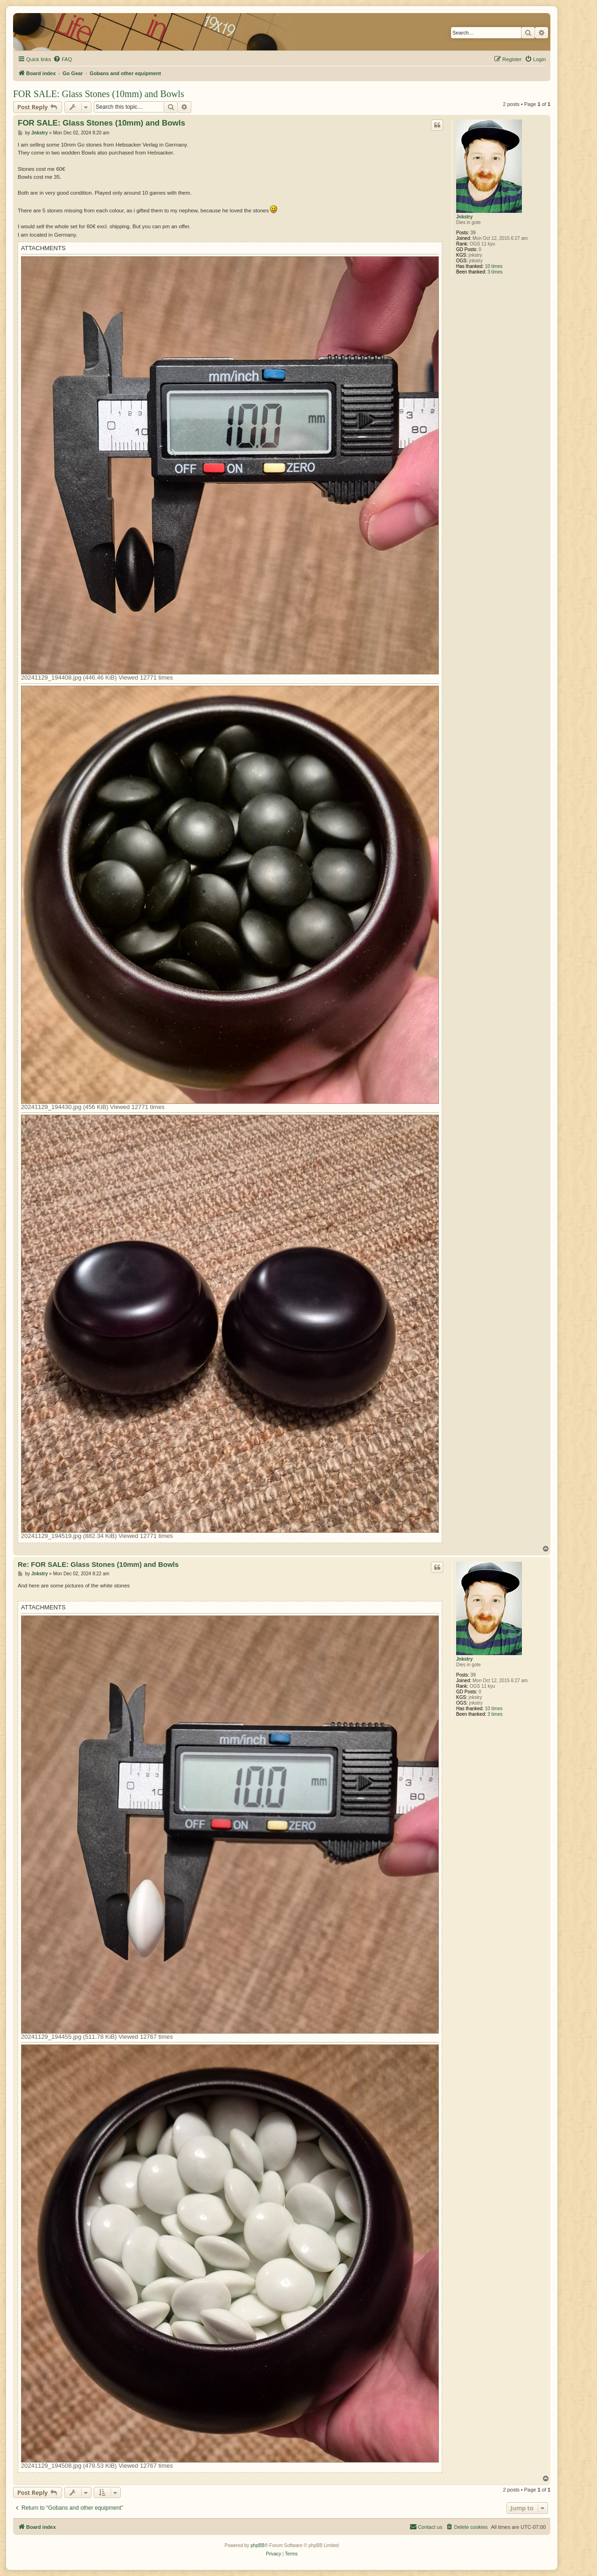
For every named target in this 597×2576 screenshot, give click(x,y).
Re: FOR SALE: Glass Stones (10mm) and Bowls (98, 1564)
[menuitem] (62, 59)
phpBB (257, 2545)
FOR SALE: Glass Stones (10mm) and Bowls (98, 94)
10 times (494, 266)
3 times (494, 271)
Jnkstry (464, 216)
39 (473, 232)
